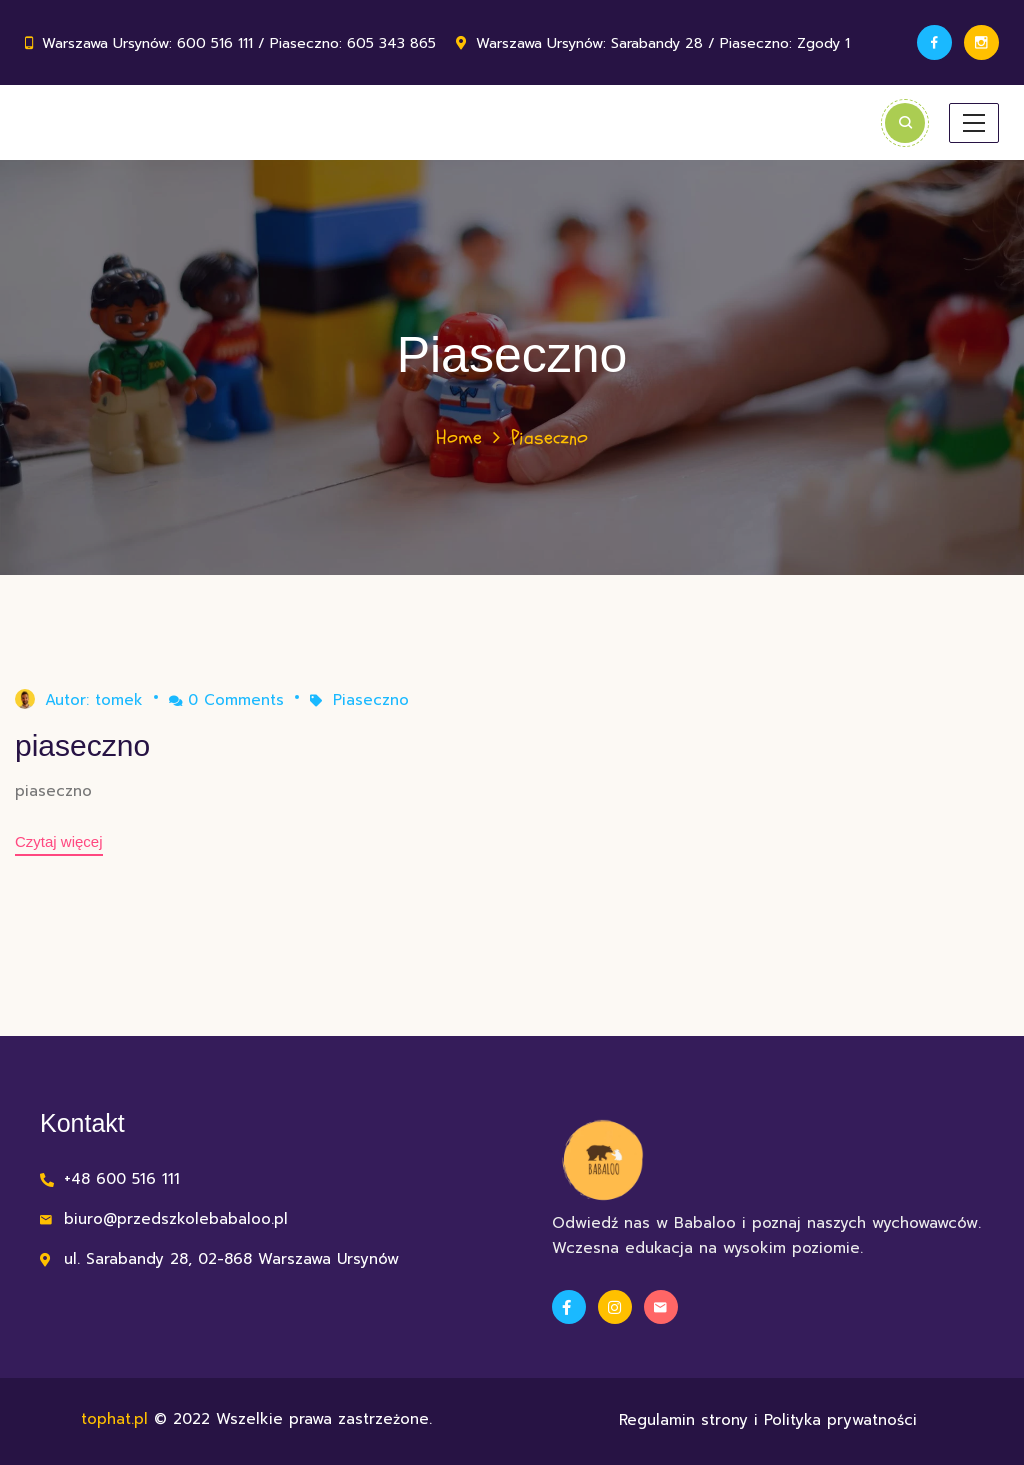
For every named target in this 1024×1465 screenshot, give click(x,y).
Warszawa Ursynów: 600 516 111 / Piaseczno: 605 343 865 (239, 43)
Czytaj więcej (59, 841)
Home (459, 437)
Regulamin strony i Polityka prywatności (768, 1420)
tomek (119, 700)
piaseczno (82, 745)
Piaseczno (371, 700)
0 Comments (226, 700)
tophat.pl (114, 1419)
